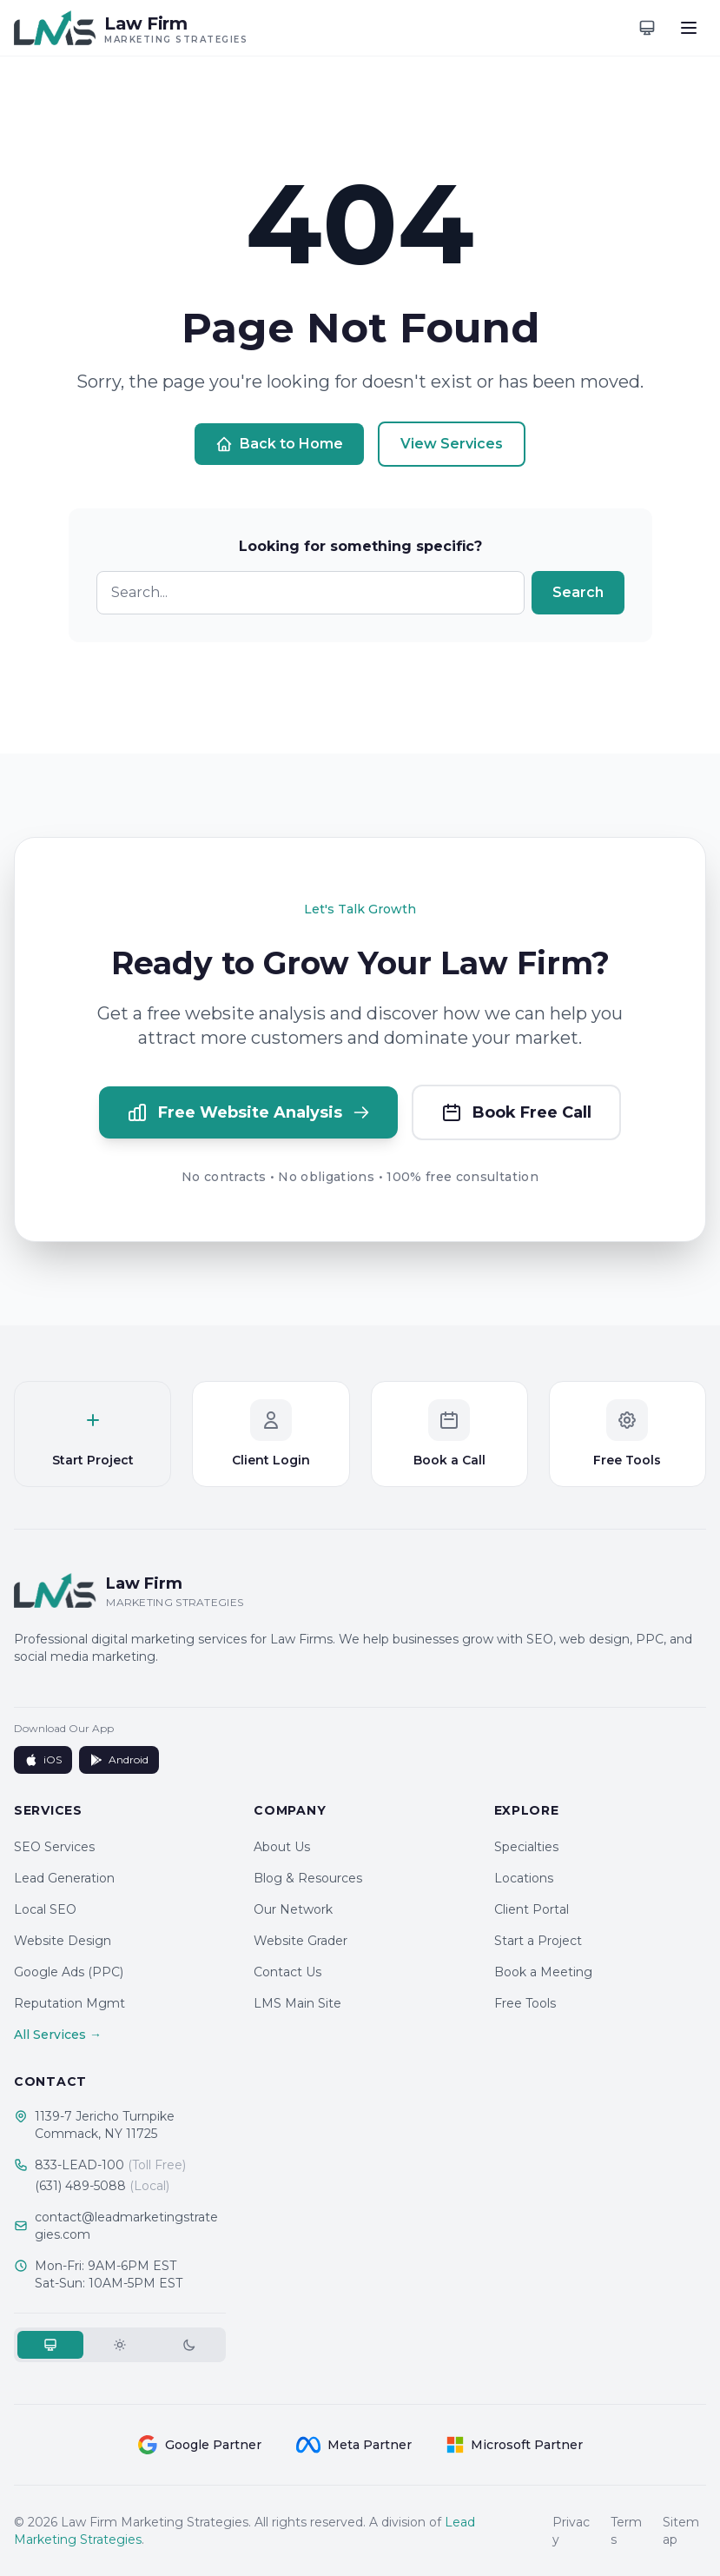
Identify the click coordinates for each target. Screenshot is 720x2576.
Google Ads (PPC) (68, 1972)
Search (578, 592)
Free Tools (525, 2003)
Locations (523, 1878)
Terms (626, 2530)
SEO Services (54, 1847)
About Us (282, 1847)
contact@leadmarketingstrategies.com (126, 2225)
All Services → (58, 2034)
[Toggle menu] (688, 27)
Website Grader (300, 1941)
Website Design (62, 1941)
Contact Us (287, 1972)
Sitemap (681, 2530)
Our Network (293, 1909)
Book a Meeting (543, 1972)
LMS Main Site (297, 2003)
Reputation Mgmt (69, 2003)
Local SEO (45, 1909)
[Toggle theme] (647, 27)
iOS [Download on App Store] (43, 1760)
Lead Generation (64, 1878)
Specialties (526, 1847)
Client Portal (531, 1909)
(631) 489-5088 (102, 2186)
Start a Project (538, 1941)
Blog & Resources (308, 1878)
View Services (451, 443)
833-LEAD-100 (110, 2165)
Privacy (571, 2530)
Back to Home (279, 444)
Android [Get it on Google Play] (119, 1760)
